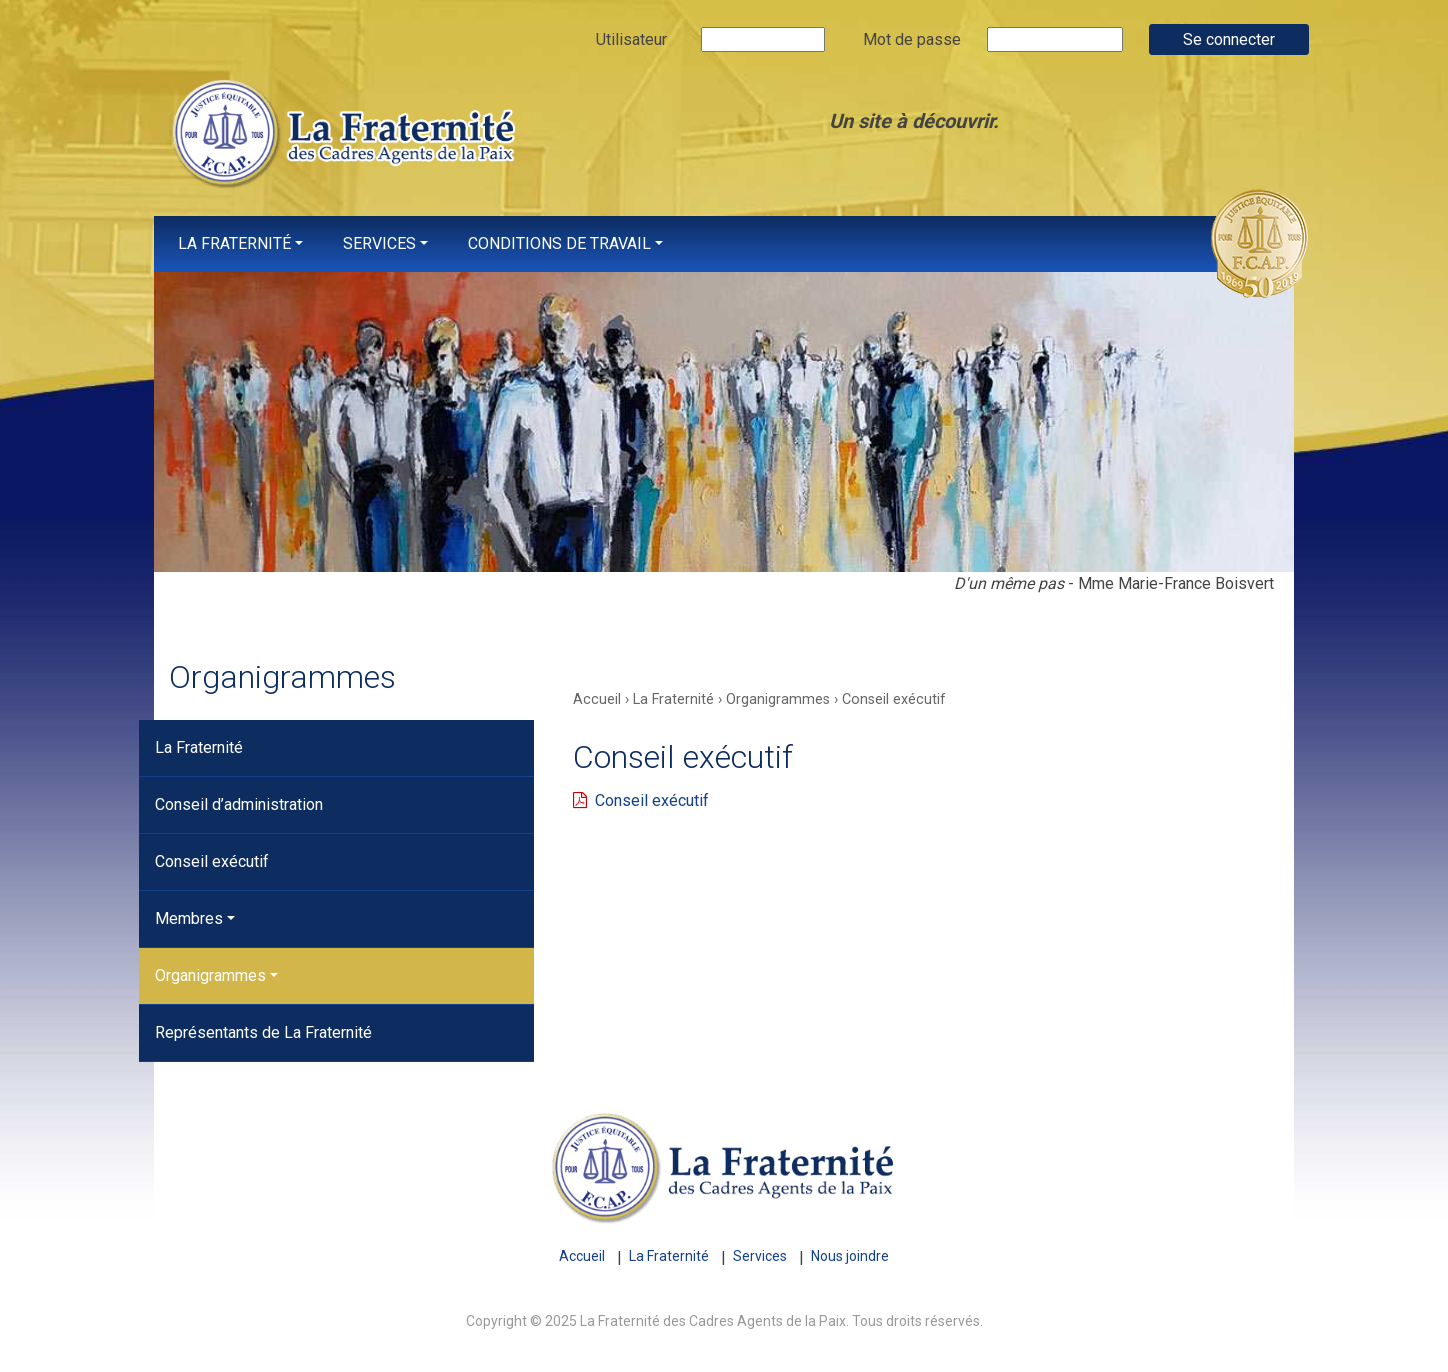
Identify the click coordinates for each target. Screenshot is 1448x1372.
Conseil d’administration (239, 804)
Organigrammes (210, 975)
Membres (189, 918)
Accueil (582, 1256)
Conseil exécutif (212, 861)
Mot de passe (912, 39)
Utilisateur (631, 39)
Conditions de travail (559, 243)
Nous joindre (850, 1256)
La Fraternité (234, 243)
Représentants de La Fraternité (263, 1032)
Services (379, 243)
